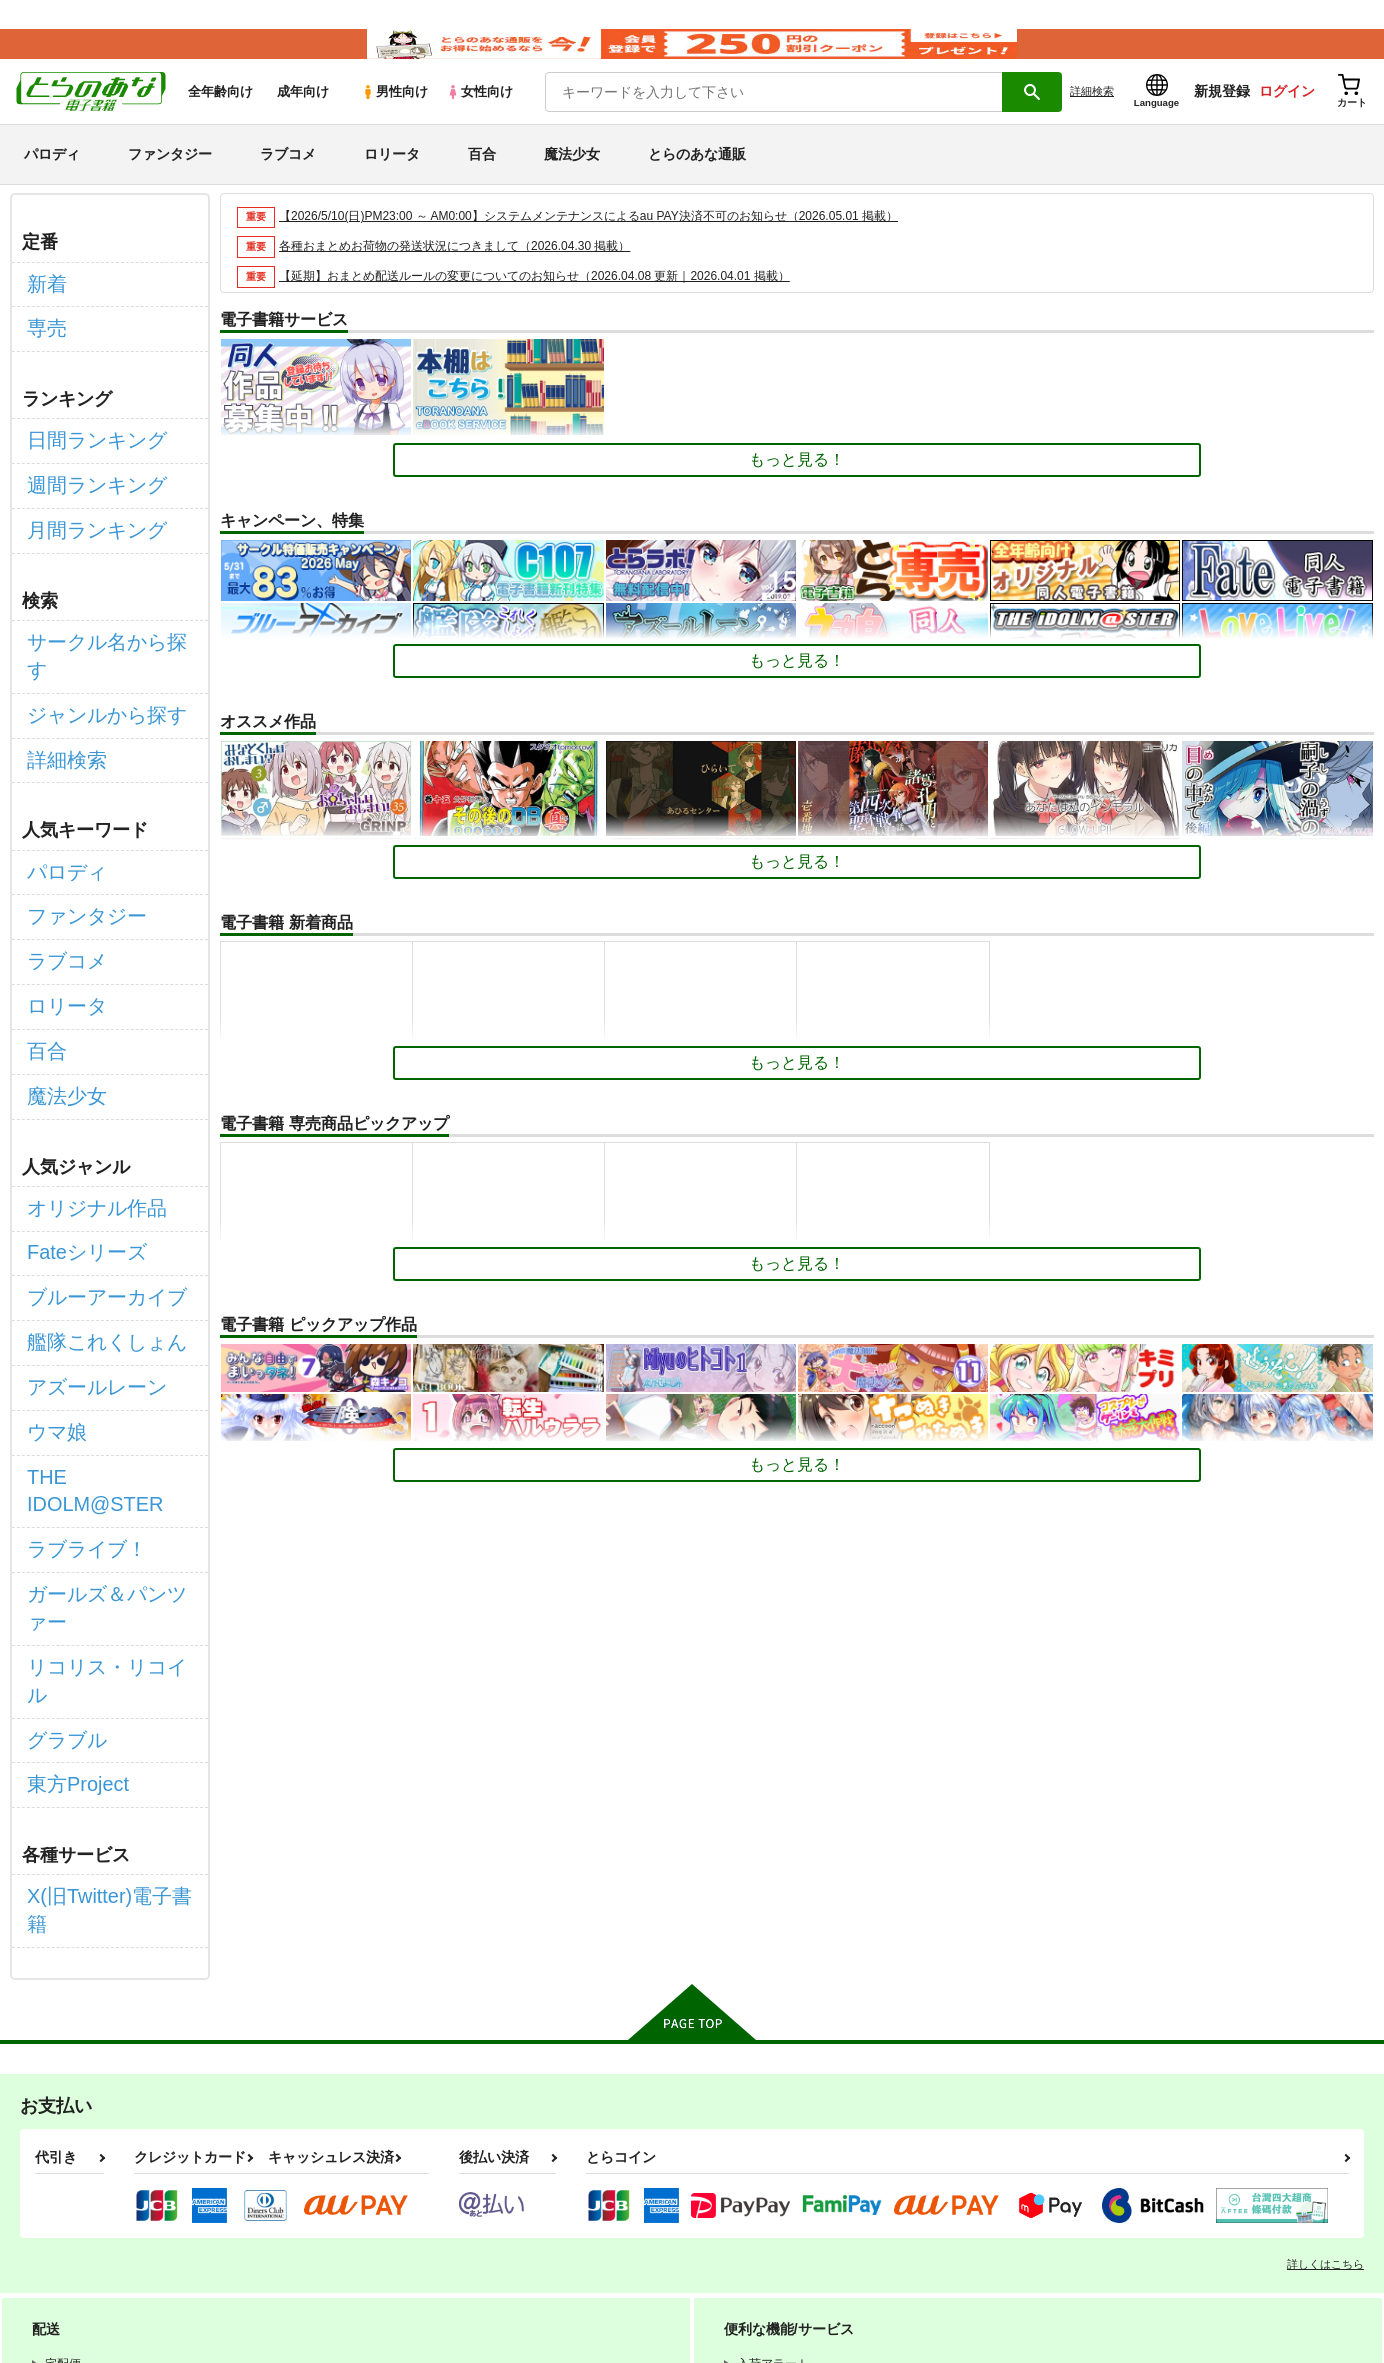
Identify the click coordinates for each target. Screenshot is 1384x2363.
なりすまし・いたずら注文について (804, 2210)
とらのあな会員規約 (442, 2193)
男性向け (394, 121)
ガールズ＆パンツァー (107, 1356)
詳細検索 (1092, 121)
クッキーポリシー (430, 2210)
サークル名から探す (99, 620)
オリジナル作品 (83, 1072)
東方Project (68, 1462)
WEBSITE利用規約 (294, 2193)
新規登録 (1222, 121)
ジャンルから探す (91, 655)
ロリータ (392, 184)
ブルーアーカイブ (91, 1143)
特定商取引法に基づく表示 (593, 2210)
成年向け (303, 121)
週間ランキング (83, 482)
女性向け (479, 121)
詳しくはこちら (1325, 1899)
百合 (482, 184)
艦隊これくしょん (91, 1179)
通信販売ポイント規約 (599, 2193)
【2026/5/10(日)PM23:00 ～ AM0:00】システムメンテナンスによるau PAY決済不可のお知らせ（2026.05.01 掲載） (614, 245)
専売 (43, 344)
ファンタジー (170, 184)
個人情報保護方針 (291, 2210)
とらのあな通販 (697, 184)
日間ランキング (83, 446)
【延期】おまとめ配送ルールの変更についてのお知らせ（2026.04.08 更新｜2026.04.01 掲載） (555, 305)
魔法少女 (572, 184)
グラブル (59, 1426)
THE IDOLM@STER (100, 1285)
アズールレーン (83, 1214)
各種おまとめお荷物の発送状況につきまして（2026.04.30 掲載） (469, 275)
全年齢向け (220, 121)
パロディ (52, 184)
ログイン (1287, 121)
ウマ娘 (51, 1249)
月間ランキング (83, 517)
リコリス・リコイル (99, 1391)
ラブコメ (288, 184)
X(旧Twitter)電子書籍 (101, 1564)
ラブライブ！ (75, 1320)
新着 (43, 308)
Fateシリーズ (75, 1108)
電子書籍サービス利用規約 (774, 2193)
